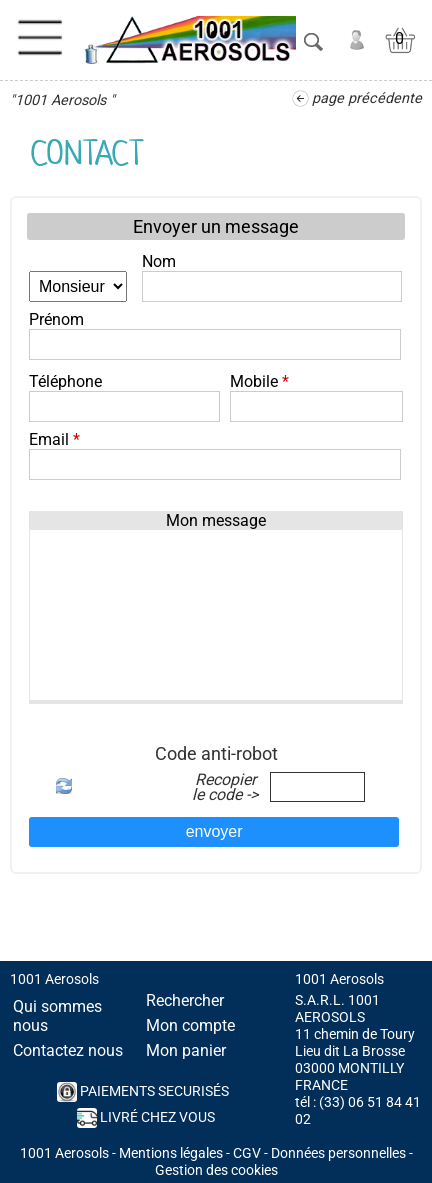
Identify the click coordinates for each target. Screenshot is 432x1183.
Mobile (259, 381)
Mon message (216, 520)
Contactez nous (68, 1050)
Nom (159, 261)
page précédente (367, 98)
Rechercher (185, 1000)
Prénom (56, 319)
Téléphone (65, 381)
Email (54, 439)
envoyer (214, 831)
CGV (247, 1153)
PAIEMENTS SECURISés (143, 1092)
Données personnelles (338, 1153)
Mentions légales (171, 1153)
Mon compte (190, 1025)
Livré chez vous (146, 1118)
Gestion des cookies (216, 1170)
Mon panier (186, 1050)
